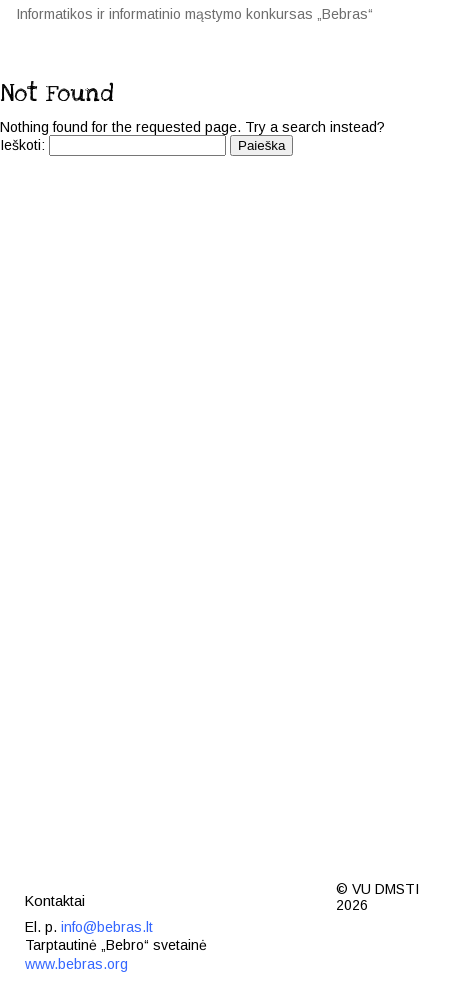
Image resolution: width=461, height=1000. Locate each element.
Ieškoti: (22, 145)
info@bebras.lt (107, 927)
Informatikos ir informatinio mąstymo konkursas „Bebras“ (194, 14)
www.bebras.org (76, 964)
